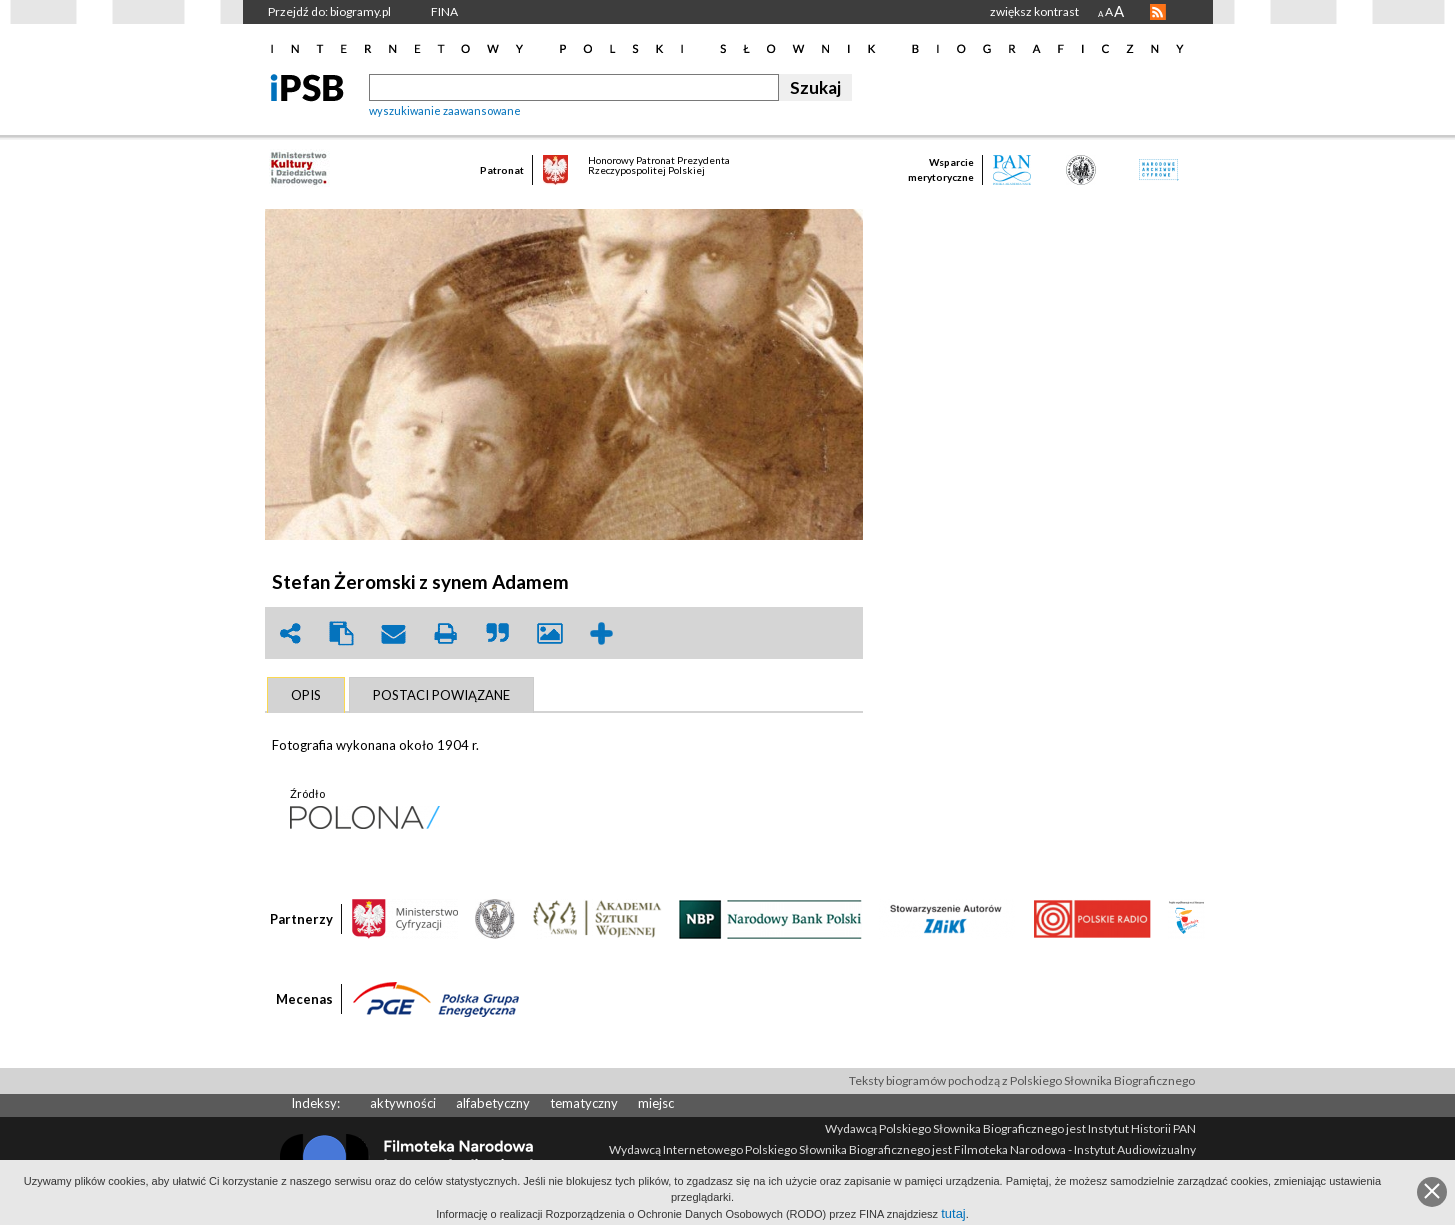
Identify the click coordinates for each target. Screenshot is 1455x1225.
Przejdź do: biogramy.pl (329, 11)
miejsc (656, 1103)
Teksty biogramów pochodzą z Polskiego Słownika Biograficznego (1022, 1080)
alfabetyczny (493, 1103)
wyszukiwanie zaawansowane (445, 110)
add (602, 633)
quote (498, 633)
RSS (1158, 12)
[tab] (306, 695)
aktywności (403, 1103)
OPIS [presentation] (306, 695)
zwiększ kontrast (1034, 11)
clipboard (342, 633)
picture (550, 633)
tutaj (953, 1213)
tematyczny (584, 1103)
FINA (444, 11)
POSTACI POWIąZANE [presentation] (441, 695)
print (446, 633)
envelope (394, 633)
